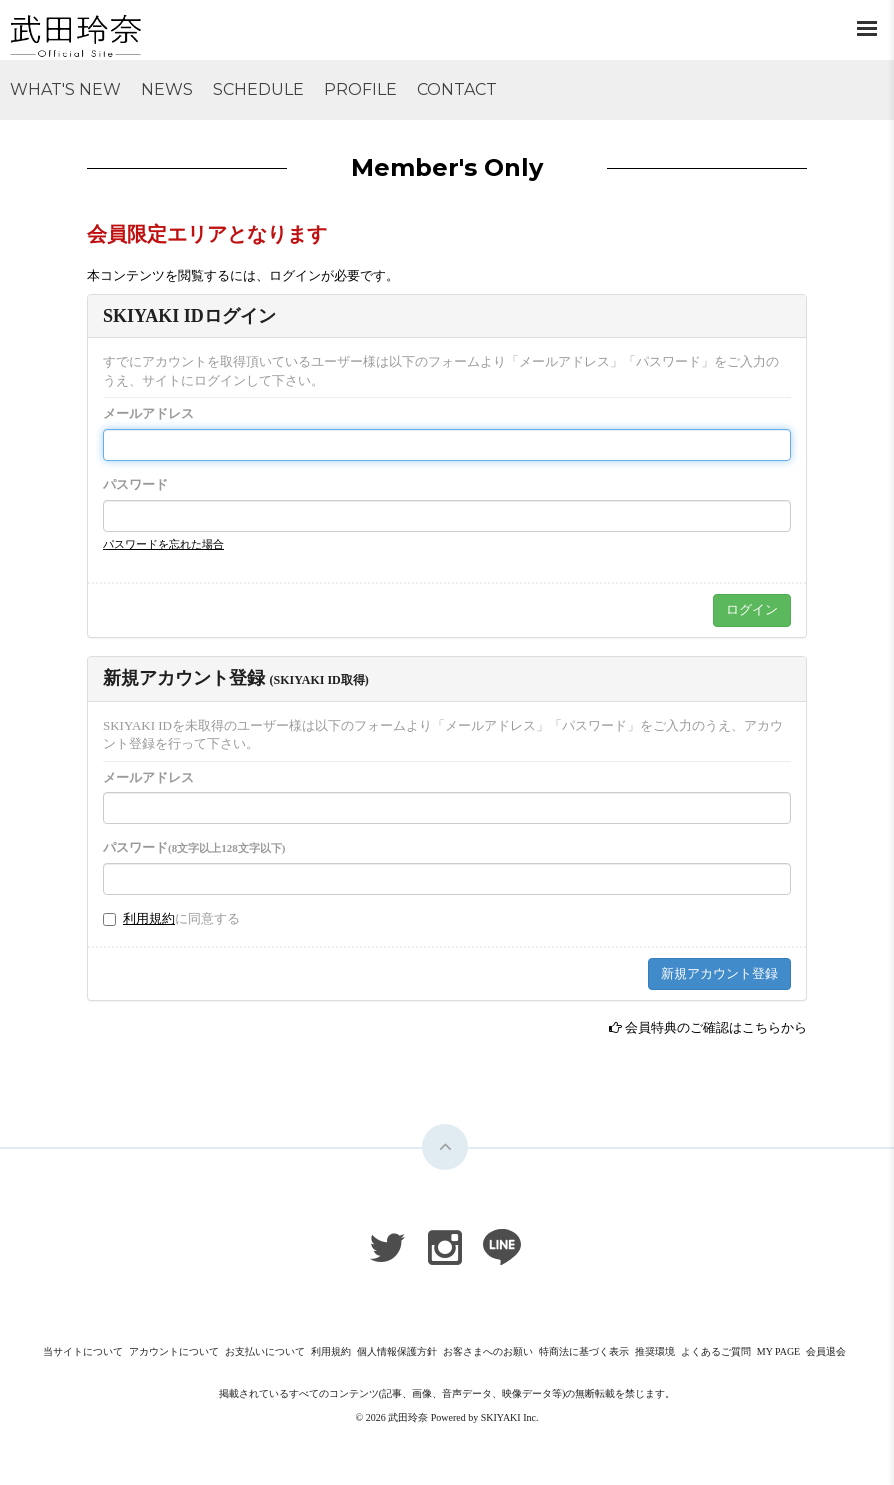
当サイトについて (83, 1351)
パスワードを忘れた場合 (163, 544)
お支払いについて (265, 1351)
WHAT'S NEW (65, 89)
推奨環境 (655, 1351)
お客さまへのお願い (488, 1351)
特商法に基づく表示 (584, 1351)
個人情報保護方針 (397, 1351)
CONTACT (457, 89)
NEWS (167, 89)
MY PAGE (778, 1351)
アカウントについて (174, 1351)
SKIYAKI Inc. (510, 1417)
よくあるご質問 (716, 1351)
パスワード (135, 484)
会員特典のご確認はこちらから (716, 1027)
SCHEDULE (258, 89)
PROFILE (360, 89)
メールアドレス (148, 413)
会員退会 (826, 1351)
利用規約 (149, 918)
